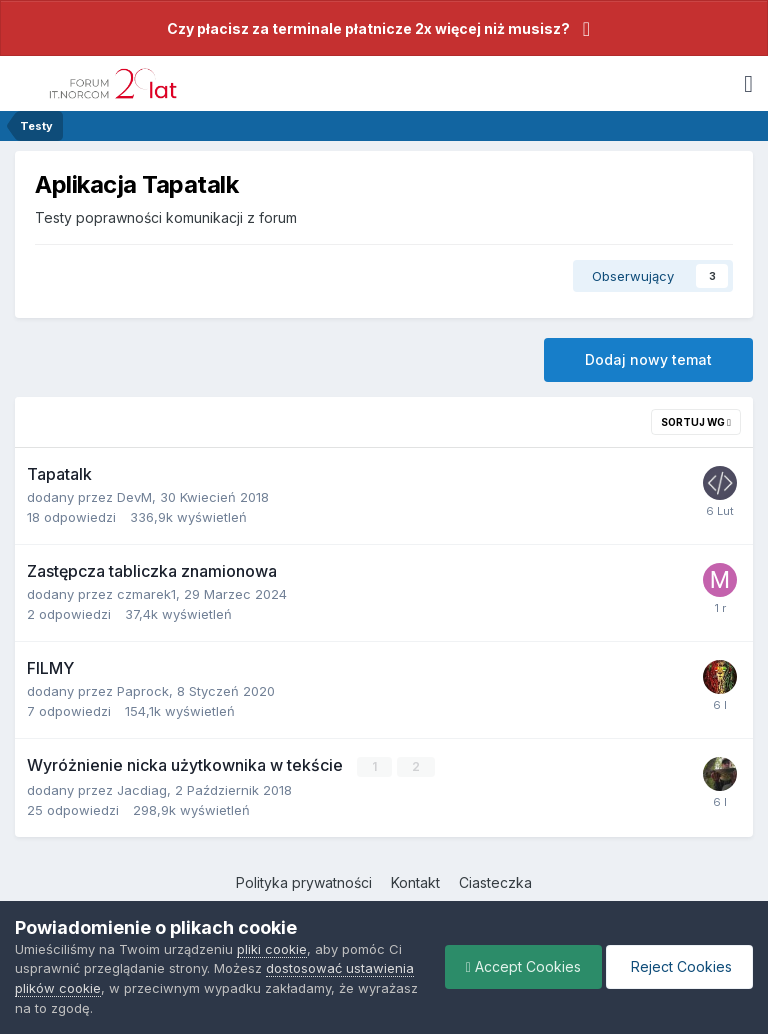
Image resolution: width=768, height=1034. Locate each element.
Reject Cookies (679, 966)
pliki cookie (272, 949)
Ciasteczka (495, 882)
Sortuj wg (696, 422)
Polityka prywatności (304, 882)
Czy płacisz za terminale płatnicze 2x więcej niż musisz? (368, 28)
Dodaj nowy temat (648, 359)
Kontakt (415, 882)
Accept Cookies (523, 966)
